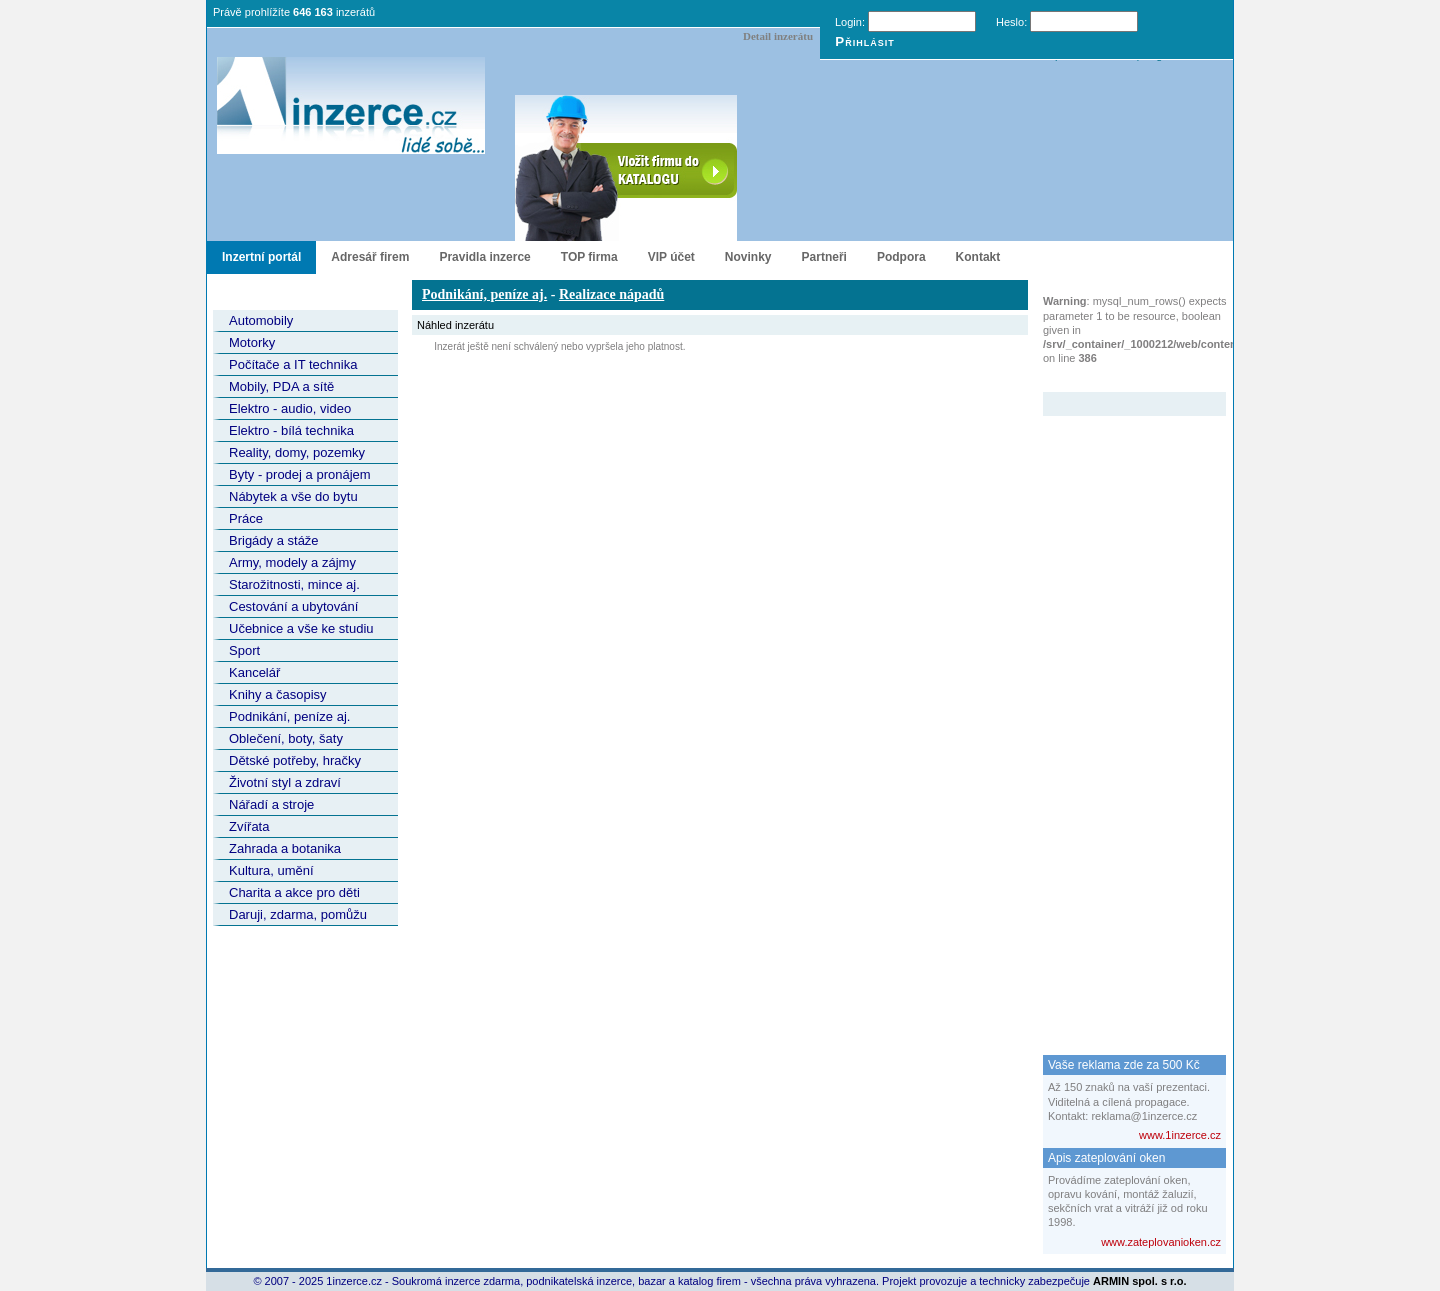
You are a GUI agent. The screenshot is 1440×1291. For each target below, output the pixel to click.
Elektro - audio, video (290, 408)
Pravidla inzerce (484, 257)
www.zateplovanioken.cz (1161, 1242)
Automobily (261, 320)
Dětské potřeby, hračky (295, 760)
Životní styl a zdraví (285, 782)
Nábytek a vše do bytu (293, 496)
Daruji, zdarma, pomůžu (298, 914)
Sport (244, 650)
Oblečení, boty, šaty (286, 738)
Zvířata (249, 826)
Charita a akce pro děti (294, 892)
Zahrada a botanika (285, 848)
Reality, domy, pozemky (297, 452)
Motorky (252, 342)
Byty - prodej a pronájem (300, 474)
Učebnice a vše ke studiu (301, 628)
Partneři (824, 257)
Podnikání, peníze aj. (289, 716)
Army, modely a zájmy (292, 562)
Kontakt (978, 257)
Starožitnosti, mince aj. (294, 584)
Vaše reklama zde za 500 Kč (1124, 1065)
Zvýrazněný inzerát (1119, 379)
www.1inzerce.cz (1180, 1135)
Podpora (901, 257)
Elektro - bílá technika (291, 430)
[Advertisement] (1123, 716)
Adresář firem (370, 257)
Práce (246, 518)
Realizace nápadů (611, 294)
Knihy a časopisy (278, 694)
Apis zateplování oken (1106, 1158)
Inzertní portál (261, 257)
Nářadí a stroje (271, 804)
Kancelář (254, 672)
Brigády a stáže (274, 540)
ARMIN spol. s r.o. (1140, 1281)
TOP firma (589, 257)
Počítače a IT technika (293, 364)
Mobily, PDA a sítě (281, 386)
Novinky (748, 257)
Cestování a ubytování (293, 606)
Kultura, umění (271, 870)
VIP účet (671, 257)
